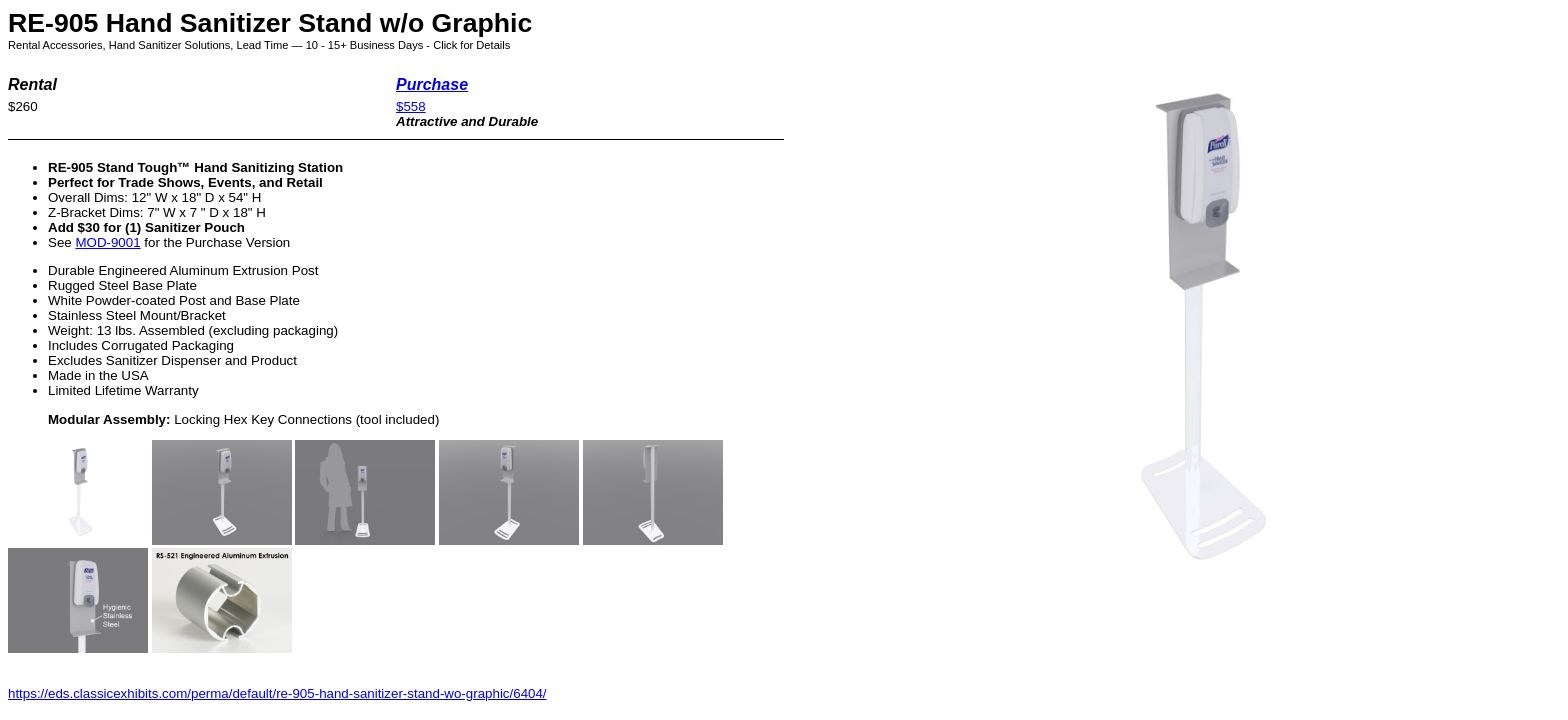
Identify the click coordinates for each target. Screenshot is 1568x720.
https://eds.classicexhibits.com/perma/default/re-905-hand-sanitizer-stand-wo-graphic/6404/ (277, 693)
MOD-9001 (107, 242)
